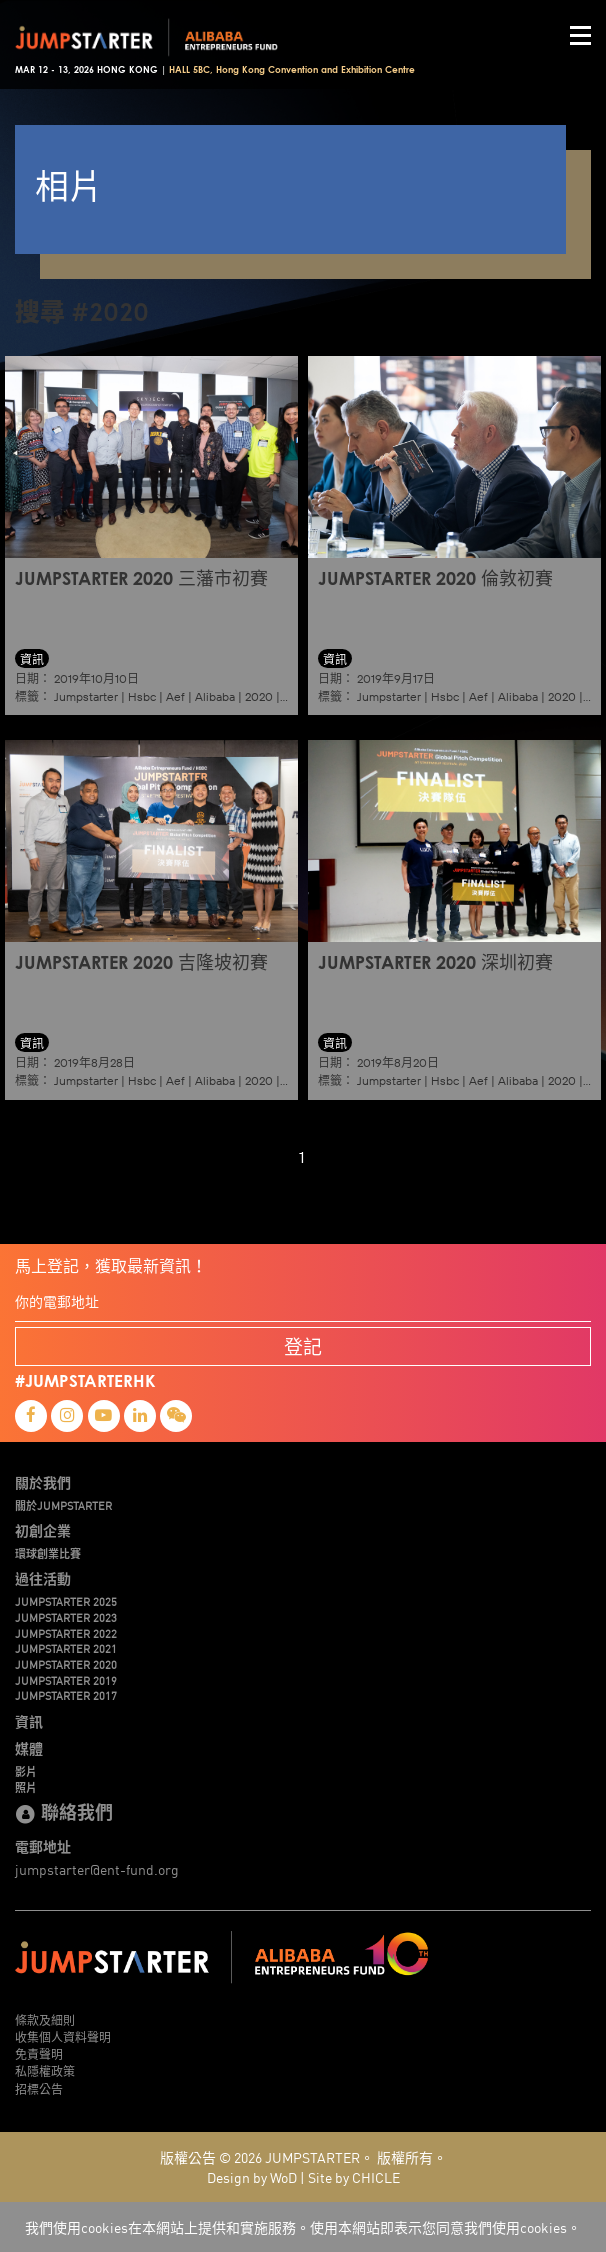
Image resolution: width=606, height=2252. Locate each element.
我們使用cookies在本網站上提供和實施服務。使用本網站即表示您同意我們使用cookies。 (303, 2227)
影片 (26, 1771)
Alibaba (215, 696)
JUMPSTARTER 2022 (66, 1633)
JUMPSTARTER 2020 (66, 1664)
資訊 (29, 1721)
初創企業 (43, 1530)
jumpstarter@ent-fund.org (97, 1869)
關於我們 (43, 1482)
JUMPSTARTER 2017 (66, 1695)
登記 (303, 1346)
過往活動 (43, 1578)
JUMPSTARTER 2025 (66, 1601)
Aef (175, 696)
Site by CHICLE (354, 2177)
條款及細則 (45, 2019)
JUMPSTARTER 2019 (66, 1680)
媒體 (29, 1748)
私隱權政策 (45, 2070)
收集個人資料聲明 (63, 2036)
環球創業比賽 (48, 1553)
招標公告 (39, 2088)
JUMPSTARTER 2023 (66, 1617)
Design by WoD (252, 2177)
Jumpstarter (86, 696)
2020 (259, 696)
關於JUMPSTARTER (63, 1505)
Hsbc (142, 696)
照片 (26, 1787)
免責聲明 (39, 2053)
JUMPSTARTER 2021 (66, 1648)
